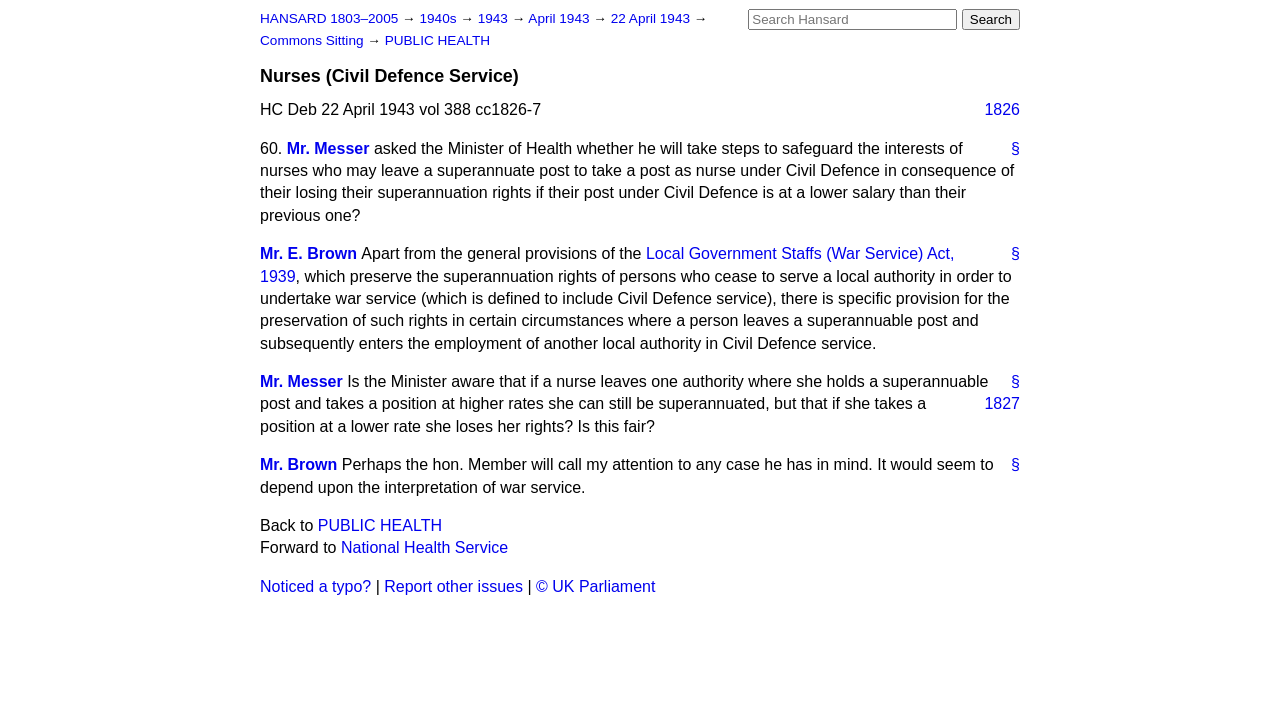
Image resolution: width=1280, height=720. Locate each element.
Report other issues (453, 586)
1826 (1002, 109)
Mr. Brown (298, 464)
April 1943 (560, 18)
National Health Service (424, 547)
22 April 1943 (652, 18)
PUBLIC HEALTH (438, 40)
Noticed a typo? (315, 586)
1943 (495, 18)
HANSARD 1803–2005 (329, 18)
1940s (439, 18)
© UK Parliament (595, 586)
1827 (1002, 403)
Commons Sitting (313, 40)
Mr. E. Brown (308, 253)
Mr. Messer (328, 148)
